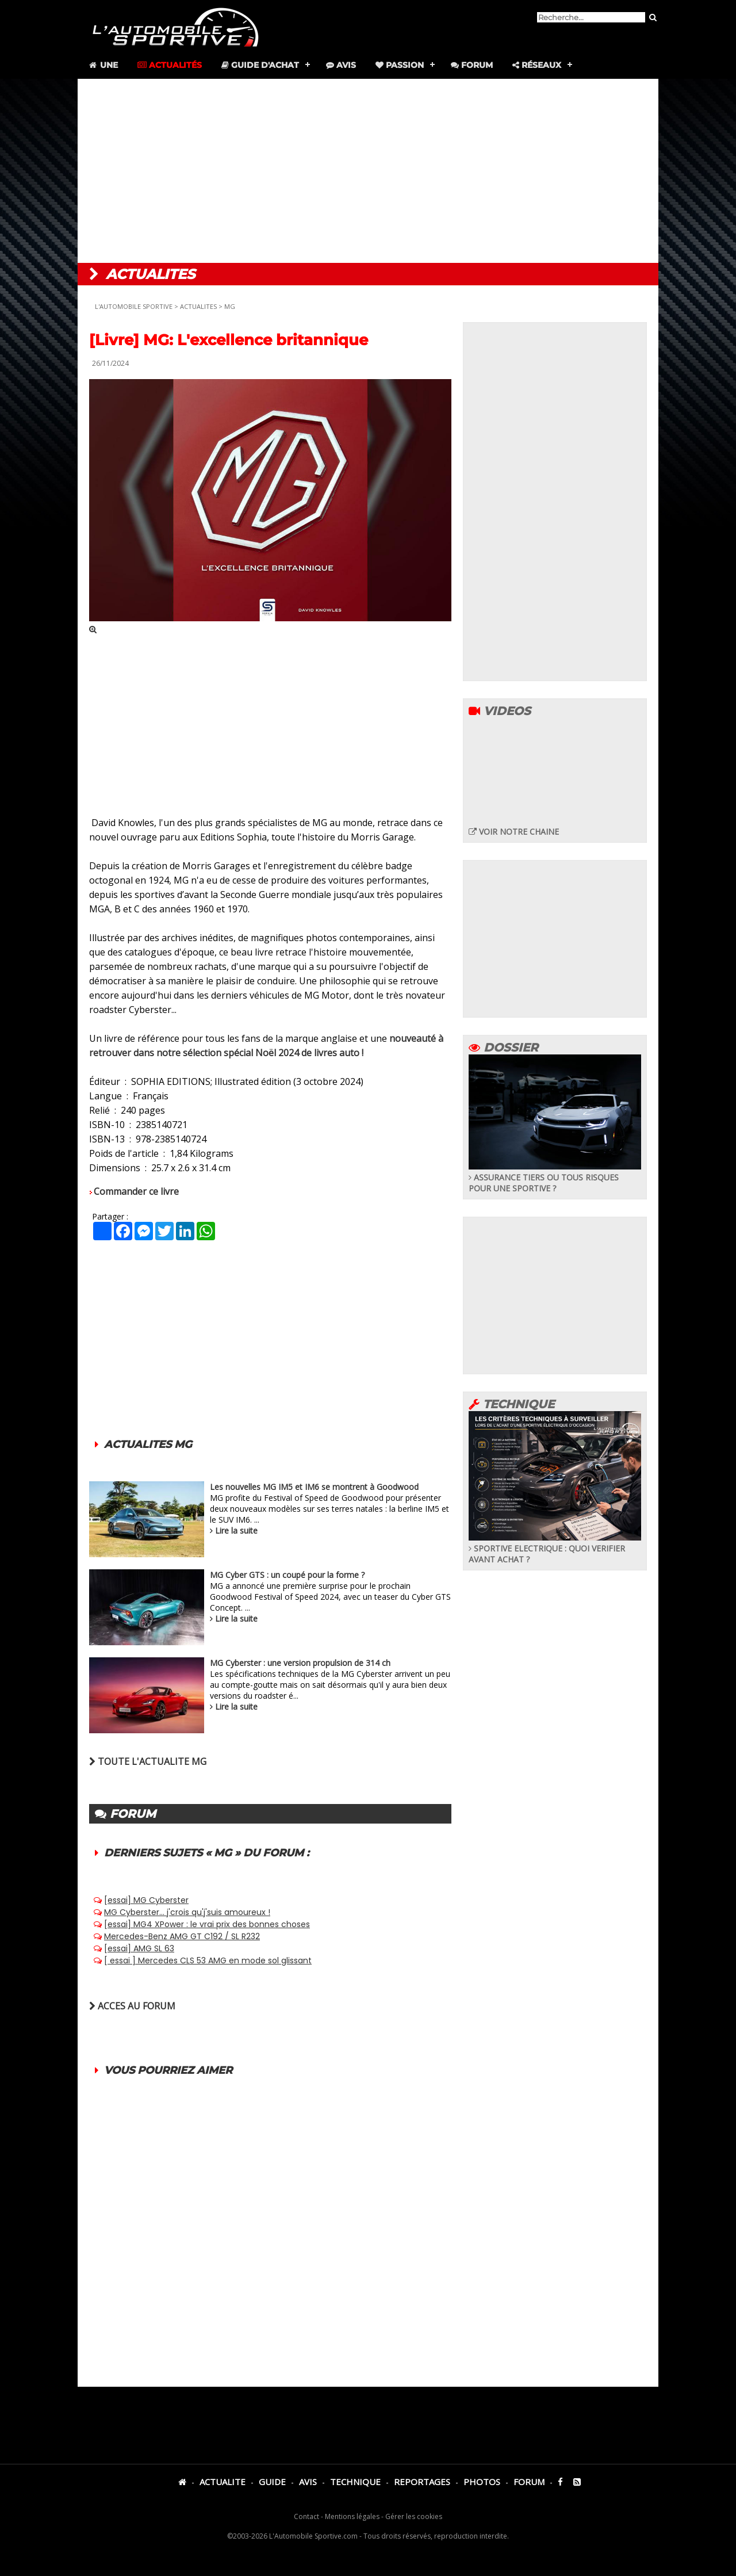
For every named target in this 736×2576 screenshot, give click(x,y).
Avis (341, 65)
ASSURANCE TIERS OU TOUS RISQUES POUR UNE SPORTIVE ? (555, 1177)
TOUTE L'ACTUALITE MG (147, 1761)
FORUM (529, 2481)
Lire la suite (236, 1530)
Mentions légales (352, 2516)
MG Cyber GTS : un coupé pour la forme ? (287, 1574)
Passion (399, 65)
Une (102, 65)
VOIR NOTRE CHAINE (514, 831)
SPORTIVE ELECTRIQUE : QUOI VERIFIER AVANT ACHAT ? (555, 1548)
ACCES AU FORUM (132, 2006)
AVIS (308, 2481)
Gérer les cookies (413, 2516)
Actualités (169, 65)
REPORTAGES (422, 2481)
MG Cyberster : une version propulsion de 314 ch (300, 1662)
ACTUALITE (223, 2481)
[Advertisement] (368, 170)
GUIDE (272, 2481)
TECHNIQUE (355, 2481)
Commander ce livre (136, 1191)
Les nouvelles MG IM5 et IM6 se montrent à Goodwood (314, 1486)
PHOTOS (481, 2481)
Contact (306, 2516)
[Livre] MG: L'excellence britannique (228, 340)
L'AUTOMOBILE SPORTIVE (133, 306)
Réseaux (536, 65)
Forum (472, 65)
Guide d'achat (260, 65)
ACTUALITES (198, 306)
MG (229, 306)
